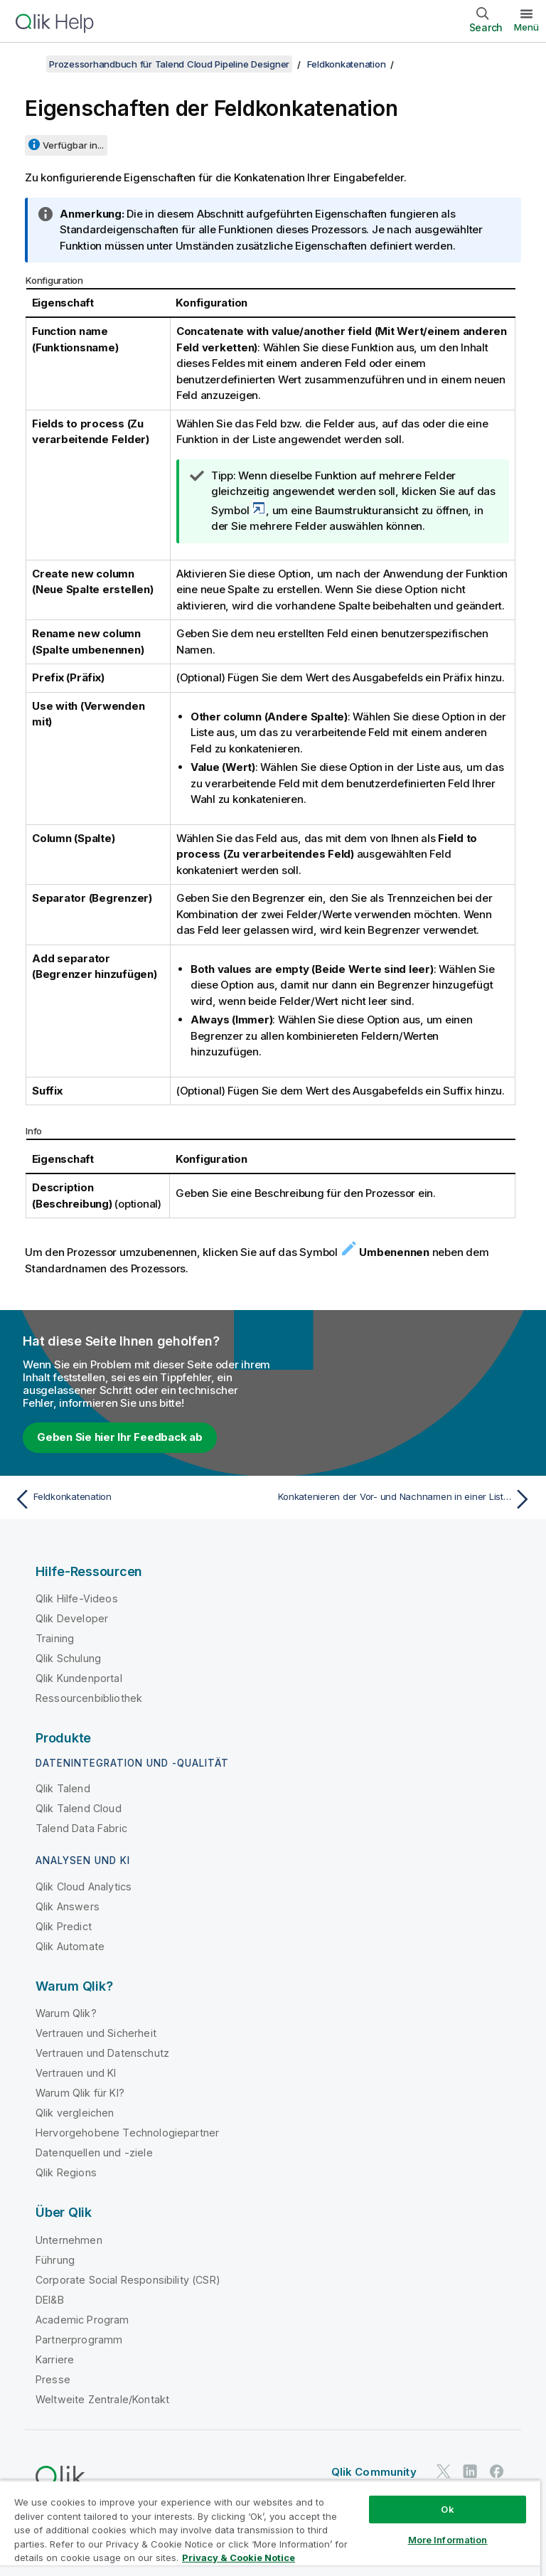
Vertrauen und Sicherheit (96, 2033)
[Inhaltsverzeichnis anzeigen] (28, 64)
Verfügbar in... (73, 145)
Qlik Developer (72, 1618)
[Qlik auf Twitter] (443, 2471)
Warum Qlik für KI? (80, 2093)
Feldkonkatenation (346, 64)
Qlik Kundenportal (79, 1678)
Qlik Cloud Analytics (84, 1886)
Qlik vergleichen (75, 2113)
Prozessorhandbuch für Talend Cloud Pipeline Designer (169, 64)
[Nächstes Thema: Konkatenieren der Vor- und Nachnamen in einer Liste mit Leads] (406, 1499)
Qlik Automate (70, 1946)
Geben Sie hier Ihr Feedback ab (120, 1437)
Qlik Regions (66, 2172)
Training (55, 1638)
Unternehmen (69, 2240)
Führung (55, 2260)
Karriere (55, 2359)
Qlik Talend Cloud (79, 1808)
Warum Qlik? (66, 2013)
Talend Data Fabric (81, 1828)
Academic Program (82, 2320)
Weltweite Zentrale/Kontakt (102, 2399)
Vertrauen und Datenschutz (102, 2053)
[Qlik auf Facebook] (497, 2471)
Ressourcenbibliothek (89, 1698)
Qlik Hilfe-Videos (77, 1598)
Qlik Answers (68, 1906)
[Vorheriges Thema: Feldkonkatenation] (139, 1499)
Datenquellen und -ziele (94, 2152)
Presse (53, 2379)
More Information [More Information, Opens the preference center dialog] (448, 2539)
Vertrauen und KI (76, 2073)
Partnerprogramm (79, 2339)
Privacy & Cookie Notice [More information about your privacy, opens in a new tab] (238, 2557)
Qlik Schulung (68, 1658)
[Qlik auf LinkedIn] (470, 2471)
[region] (270, 2528)
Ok (447, 2509)
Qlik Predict (64, 1926)
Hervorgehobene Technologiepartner (127, 2133)
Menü (526, 27)
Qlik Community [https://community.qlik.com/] (374, 2472)
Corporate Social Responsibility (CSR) (128, 2280)
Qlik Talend (63, 1788)
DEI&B (50, 2300)
